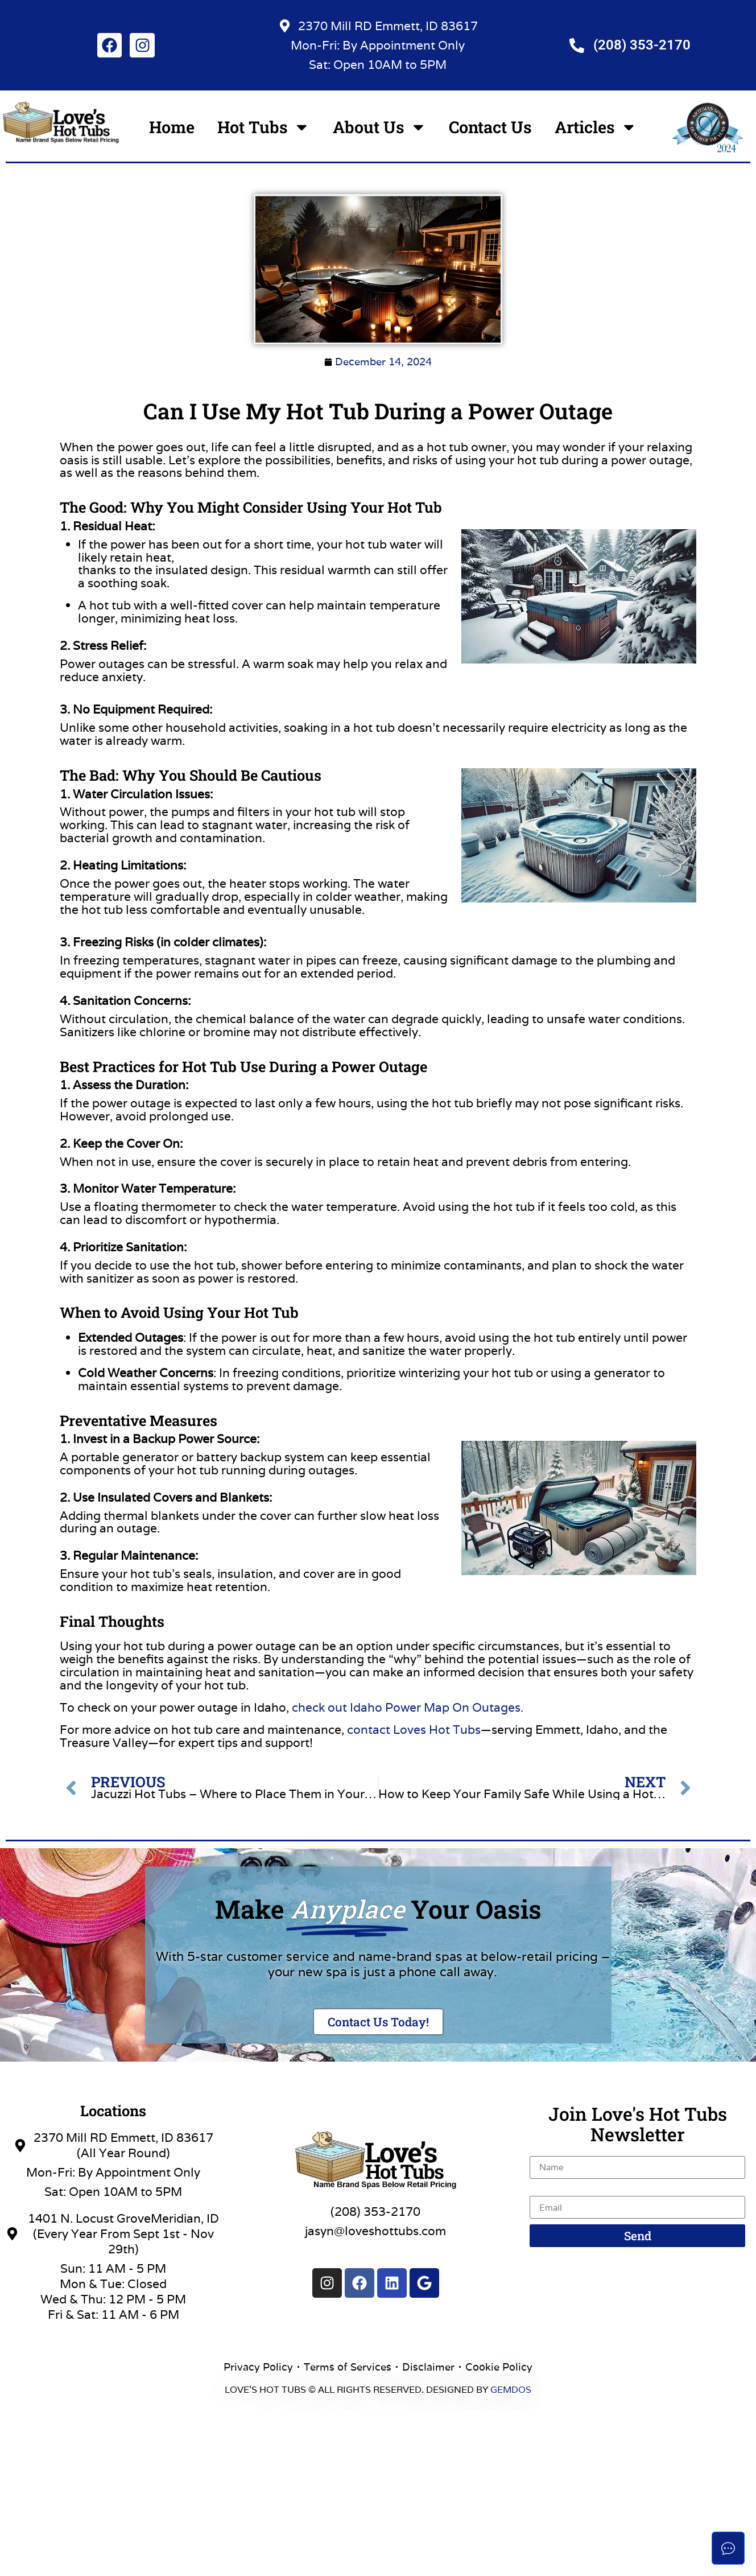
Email (545, 2190)
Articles (596, 127)
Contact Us (490, 127)
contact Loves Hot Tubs (414, 1729)
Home (172, 127)
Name (547, 2150)
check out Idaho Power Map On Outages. (407, 1707)
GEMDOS (510, 2390)
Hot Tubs (263, 127)
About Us (380, 127)
